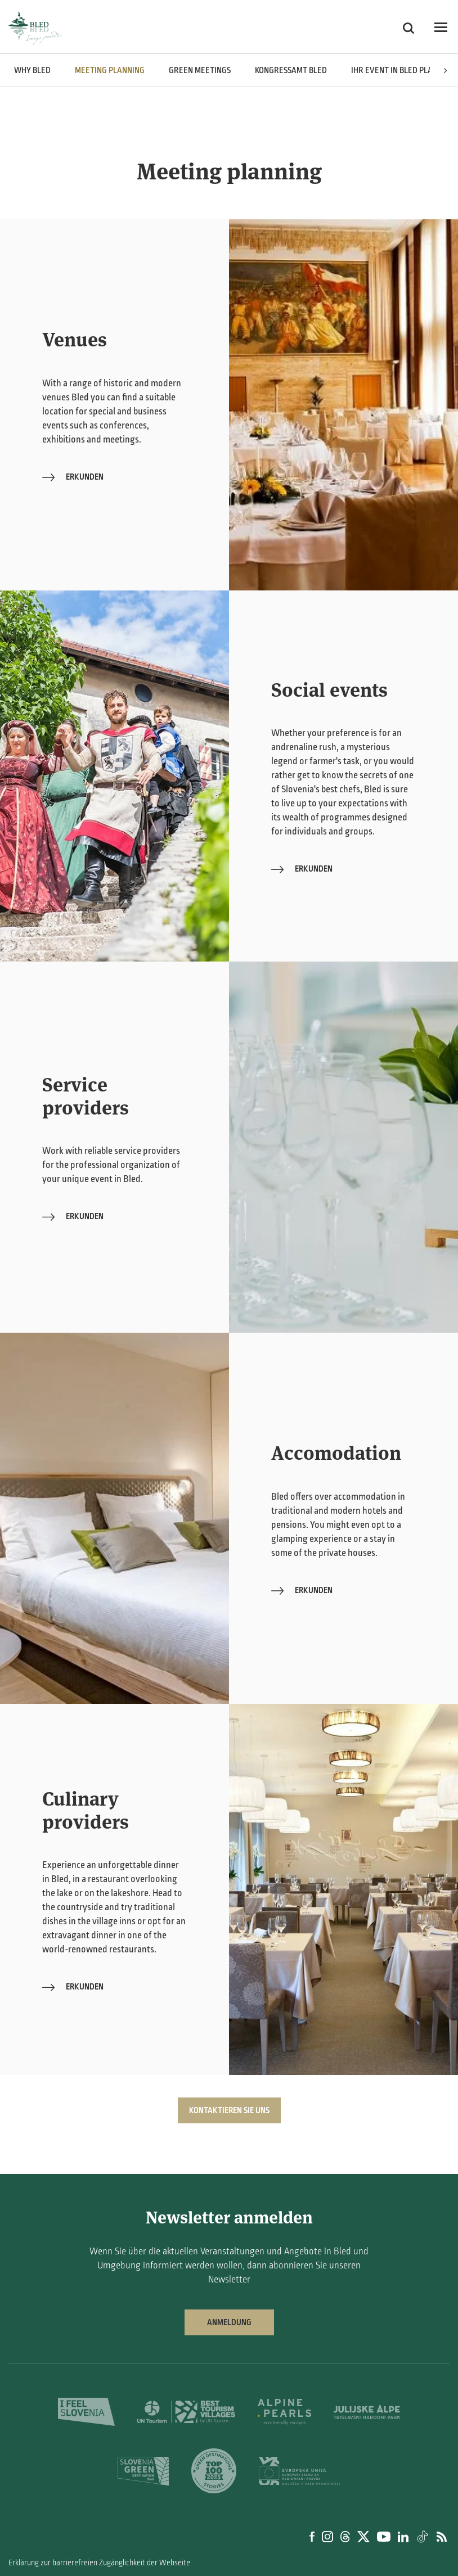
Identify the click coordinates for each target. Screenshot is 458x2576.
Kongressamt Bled (291, 70)
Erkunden (73, 476)
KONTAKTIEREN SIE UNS (229, 2110)
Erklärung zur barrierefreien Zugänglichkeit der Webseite (99, 2563)
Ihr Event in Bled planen (399, 70)
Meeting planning (110, 70)
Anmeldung (229, 2322)
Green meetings (200, 70)
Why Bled (32, 70)
